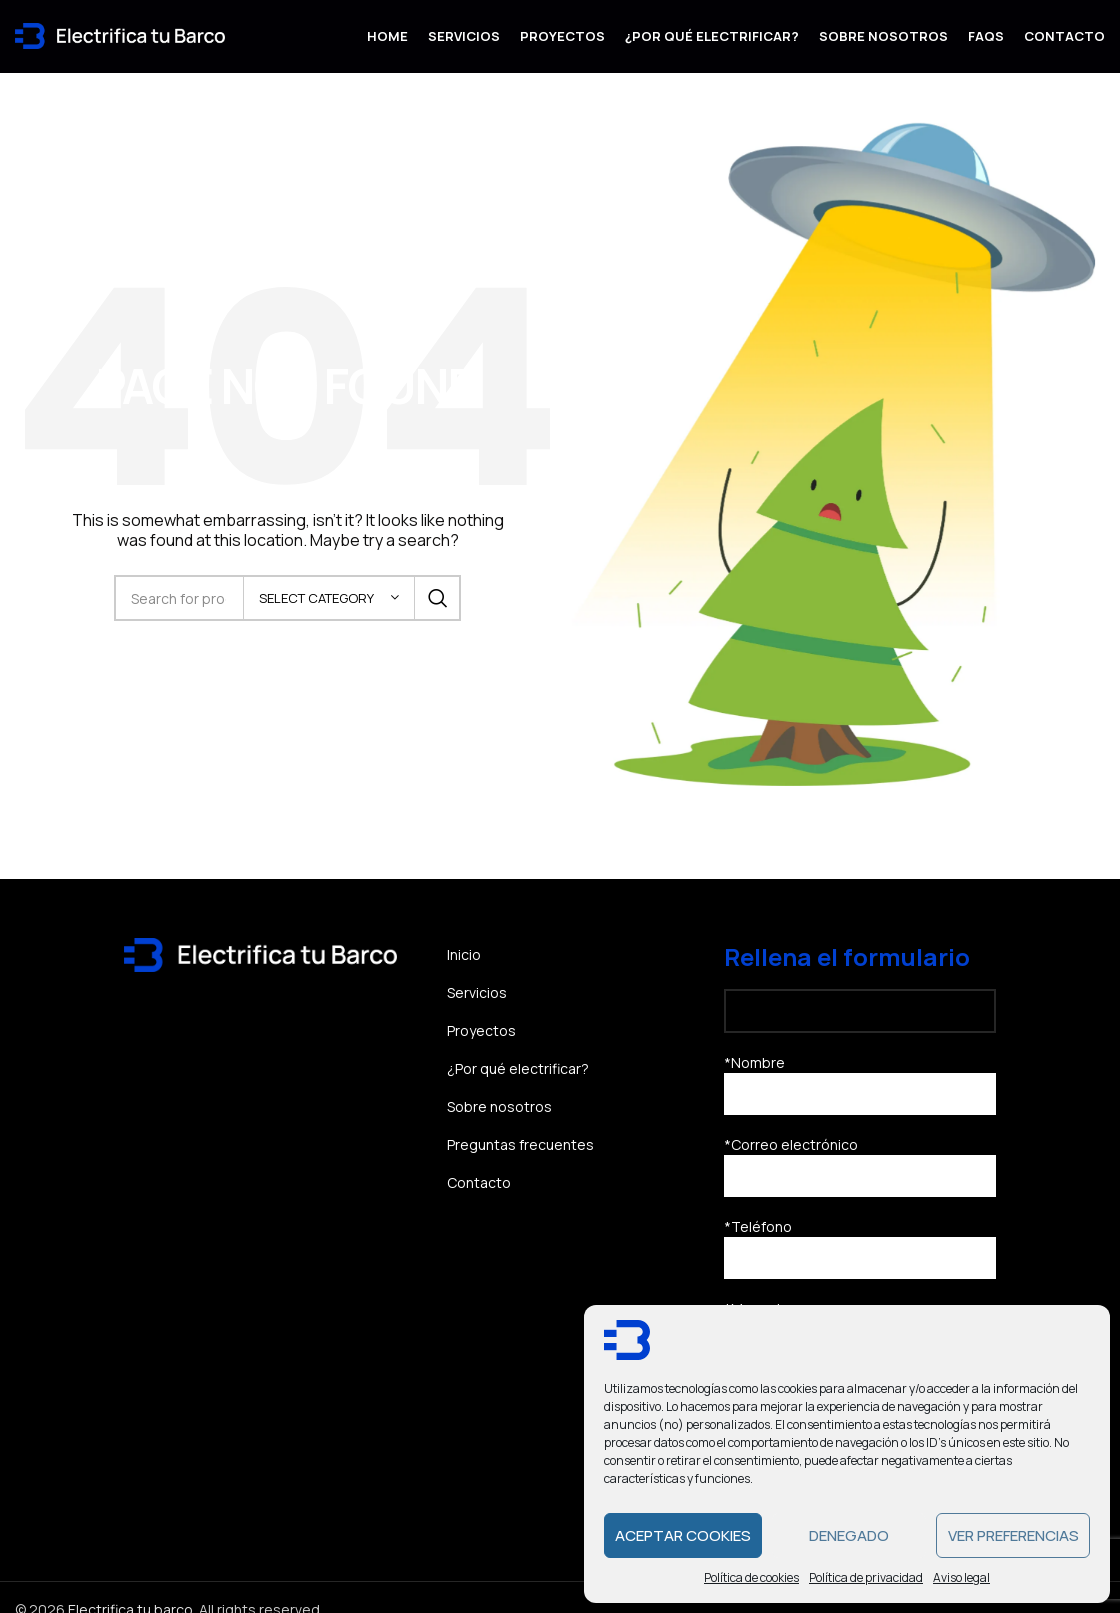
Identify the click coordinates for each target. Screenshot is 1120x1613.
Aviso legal (961, 1577)
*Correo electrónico (860, 1177)
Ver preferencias (1013, 1535)
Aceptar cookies (683, 1535)
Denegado (849, 1535)
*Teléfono (860, 1259)
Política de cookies (751, 1577)
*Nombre (860, 1095)
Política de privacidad (866, 1577)
